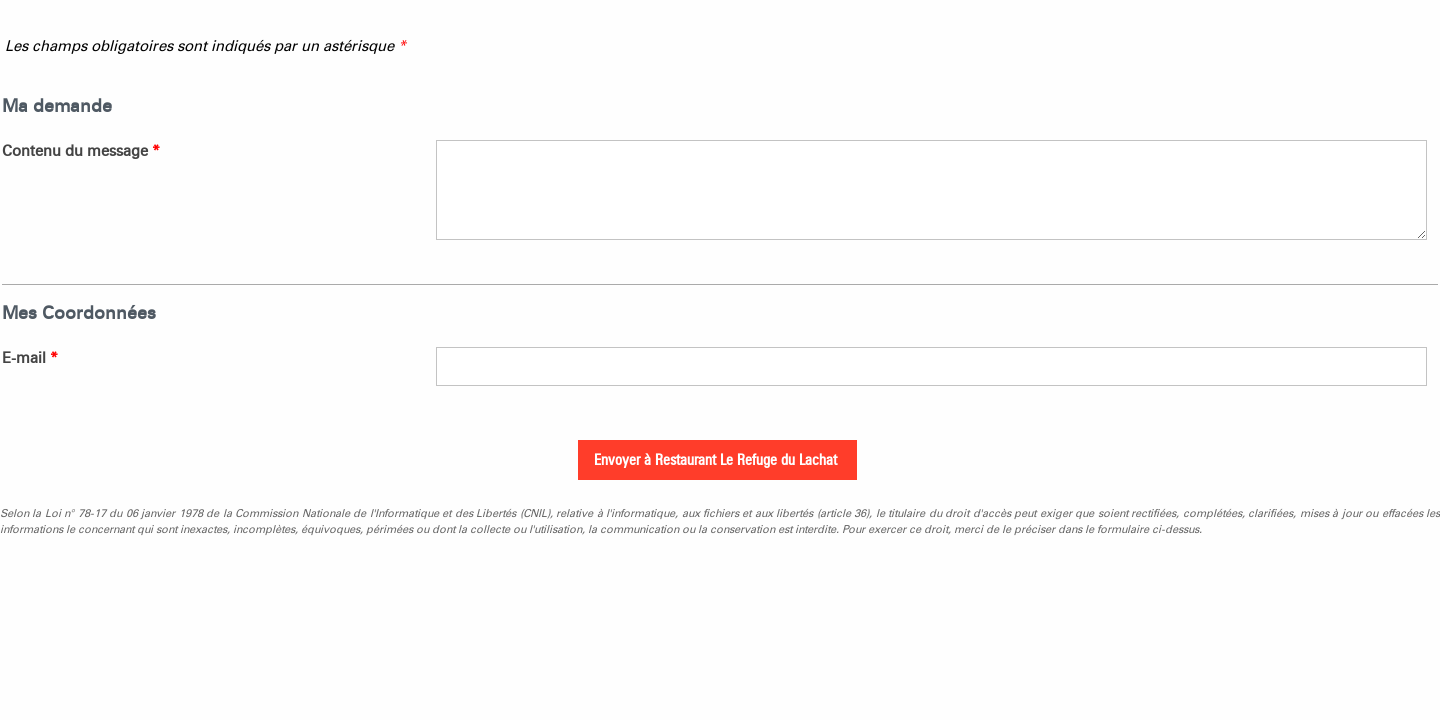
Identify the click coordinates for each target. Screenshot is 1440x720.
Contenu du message (81, 151)
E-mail (30, 358)
